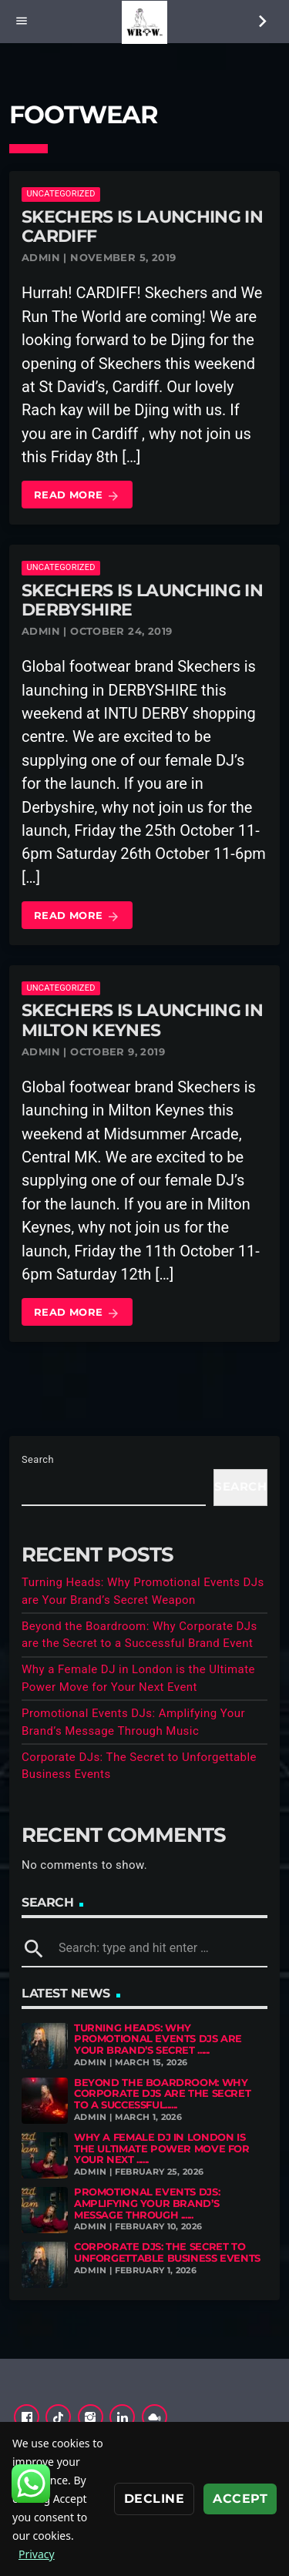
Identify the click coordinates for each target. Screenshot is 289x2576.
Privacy (36, 2554)
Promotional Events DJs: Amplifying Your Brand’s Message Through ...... (147, 2203)
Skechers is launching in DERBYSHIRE (142, 600)
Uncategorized (60, 194)
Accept (240, 2498)
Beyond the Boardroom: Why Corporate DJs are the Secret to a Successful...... (162, 2094)
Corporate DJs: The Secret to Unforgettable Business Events (167, 2252)
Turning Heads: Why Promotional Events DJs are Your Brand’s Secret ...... (158, 2039)
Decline (154, 2498)
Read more (77, 495)
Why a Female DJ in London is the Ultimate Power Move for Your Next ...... (162, 2148)
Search (38, 1459)
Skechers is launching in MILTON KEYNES (142, 1020)
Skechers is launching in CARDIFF (142, 226)
